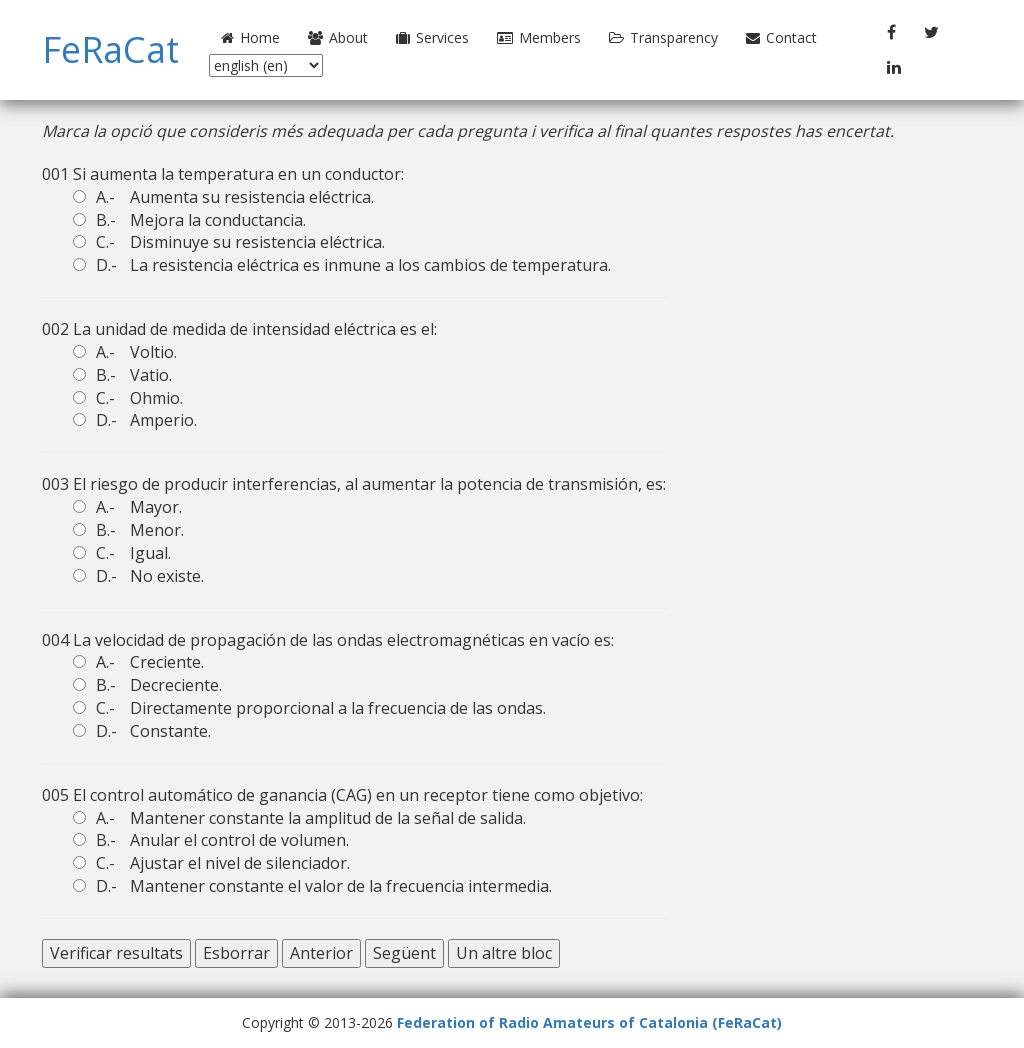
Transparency (663, 37)
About (338, 37)
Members (539, 37)
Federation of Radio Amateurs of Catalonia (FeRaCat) (589, 1022)
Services (432, 37)
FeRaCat (110, 49)
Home (250, 37)
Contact (781, 37)
